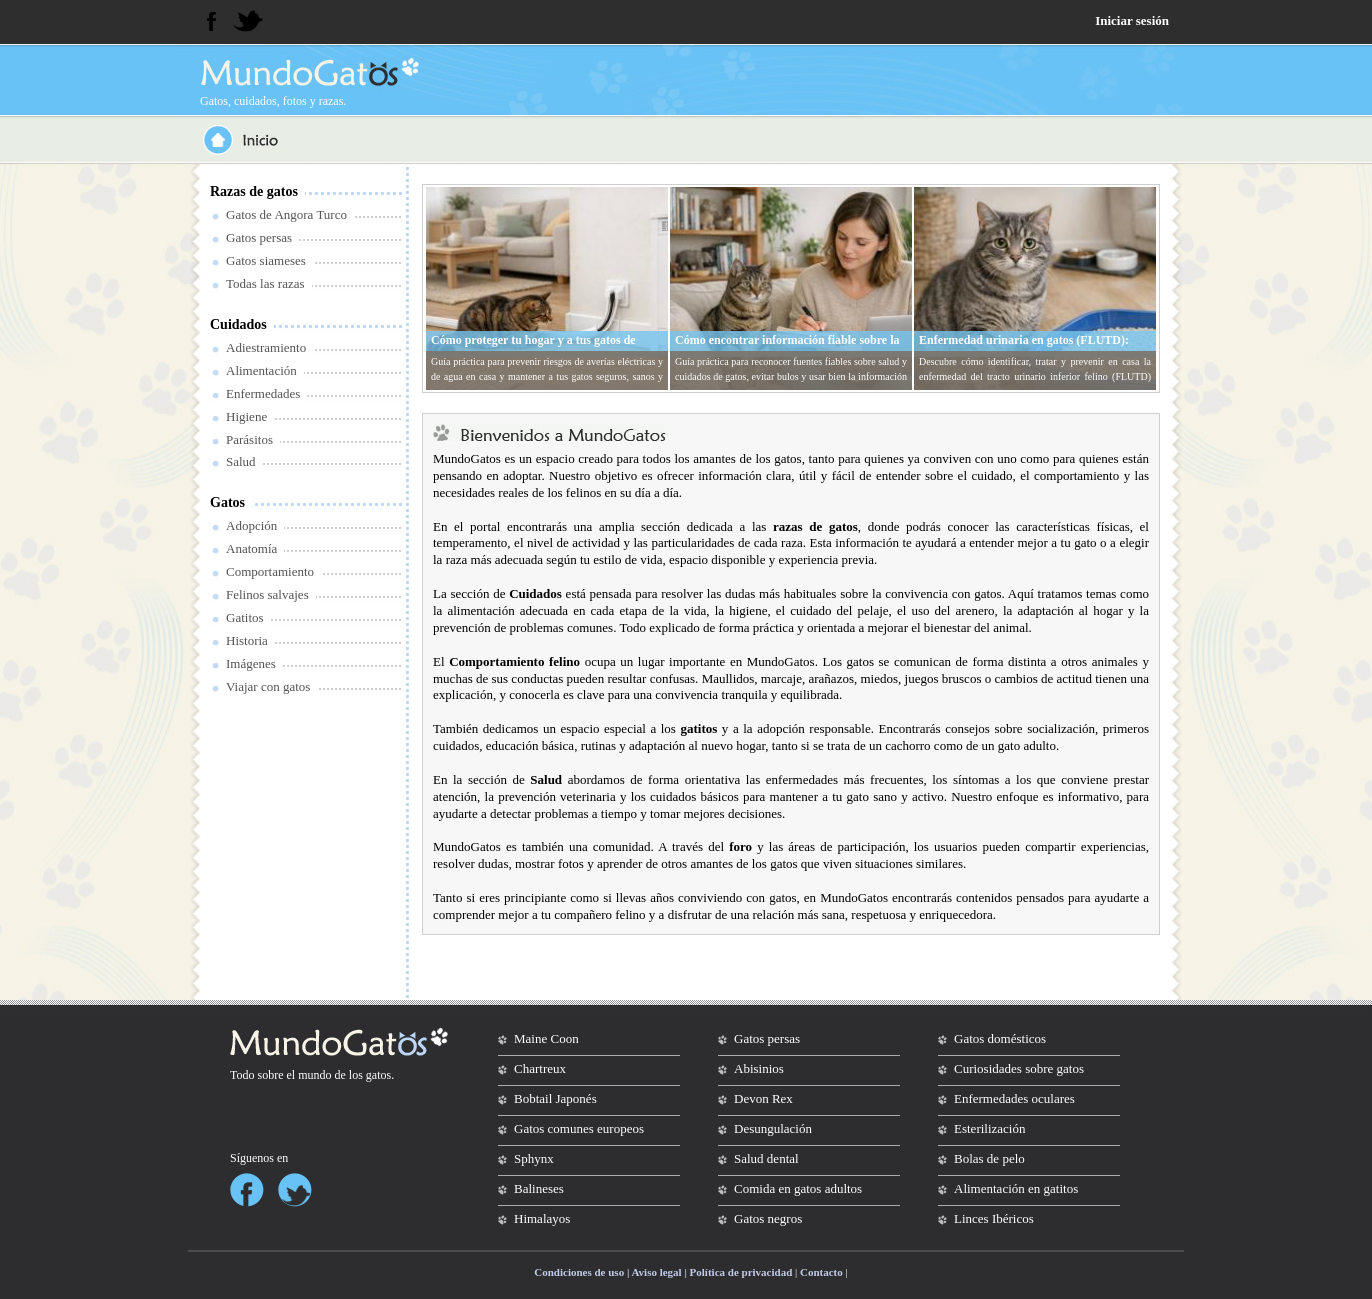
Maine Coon (546, 1038)
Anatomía (251, 548)
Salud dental (766, 1158)
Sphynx (534, 1158)
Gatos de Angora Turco (286, 214)
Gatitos (245, 617)
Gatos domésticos (1000, 1038)
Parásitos (249, 439)
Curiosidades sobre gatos (1019, 1068)
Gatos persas (259, 237)
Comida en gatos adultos (798, 1188)
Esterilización (989, 1128)
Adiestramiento (266, 347)
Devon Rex (763, 1098)
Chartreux (540, 1068)
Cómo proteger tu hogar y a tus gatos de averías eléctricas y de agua (533, 348)
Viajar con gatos (268, 686)
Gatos (227, 502)
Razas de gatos (254, 191)
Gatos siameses (266, 260)
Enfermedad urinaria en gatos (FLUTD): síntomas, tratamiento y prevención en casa (1029, 348)
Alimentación (261, 370)
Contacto (821, 1272)
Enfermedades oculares (1014, 1098)
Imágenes (251, 663)
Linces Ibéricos (994, 1218)
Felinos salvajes (267, 594)
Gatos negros (768, 1218)
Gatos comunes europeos (579, 1128)
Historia (247, 640)
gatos (378, 1075)
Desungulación (773, 1128)
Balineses (539, 1188)
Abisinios (759, 1068)
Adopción (251, 525)
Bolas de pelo (989, 1158)
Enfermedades (263, 393)
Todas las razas (265, 283)
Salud (241, 461)
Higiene (246, 416)
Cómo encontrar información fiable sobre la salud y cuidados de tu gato (787, 348)
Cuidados (238, 324)
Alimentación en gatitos (1016, 1188)
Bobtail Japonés (555, 1098)
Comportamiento (270, 571)
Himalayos (542, 1218)
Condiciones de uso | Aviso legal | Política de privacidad (663, 1272)
